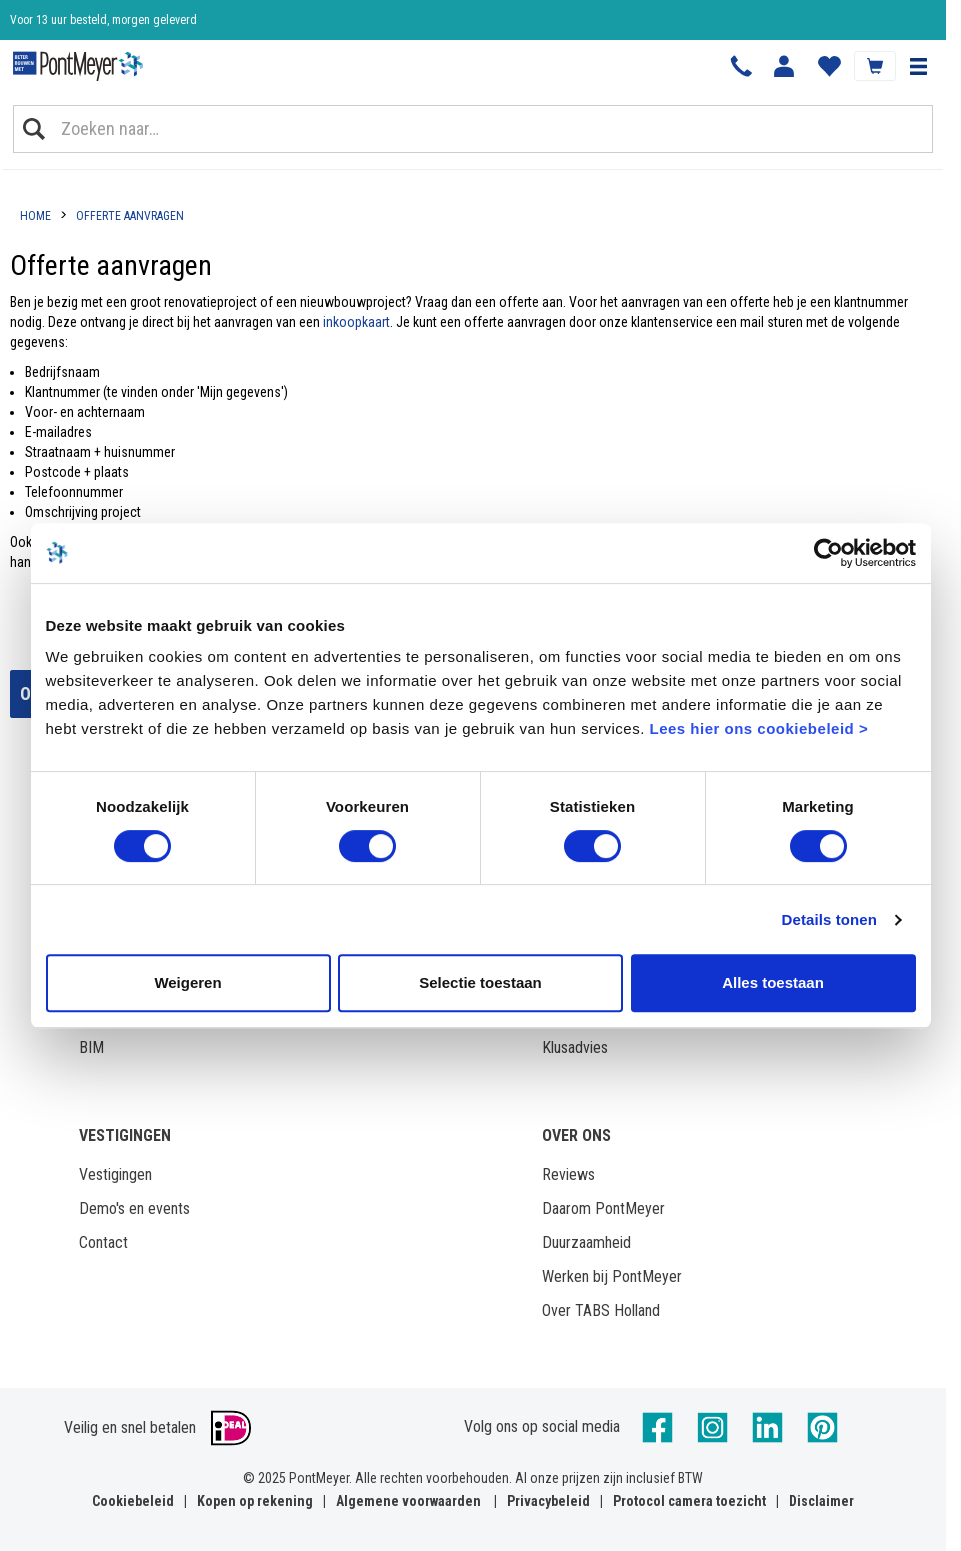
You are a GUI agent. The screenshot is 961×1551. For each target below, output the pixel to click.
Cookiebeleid (133, 1501)
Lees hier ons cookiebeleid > (758, 728)
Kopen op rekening (255, 1501)
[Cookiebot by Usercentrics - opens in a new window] (828, 553)
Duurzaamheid (586, 1242)
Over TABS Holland (601, 1310)
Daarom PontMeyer (603, 1208)
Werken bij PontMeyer (612, 1276)
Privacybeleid (548, 1501)
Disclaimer (821, 1501)
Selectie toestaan (480, 982)
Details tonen (829, 919)
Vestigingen (115, 1174)
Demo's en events (134, 1208)
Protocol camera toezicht (689, 1501)
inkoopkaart (356, 322)
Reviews (568, 1174)
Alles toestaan (773, 982)
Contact (103, 1242)
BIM (91, 1047)
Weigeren (187, 982)
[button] (918, 66)
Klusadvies (575, 1047)
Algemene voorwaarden (408, 1501)
